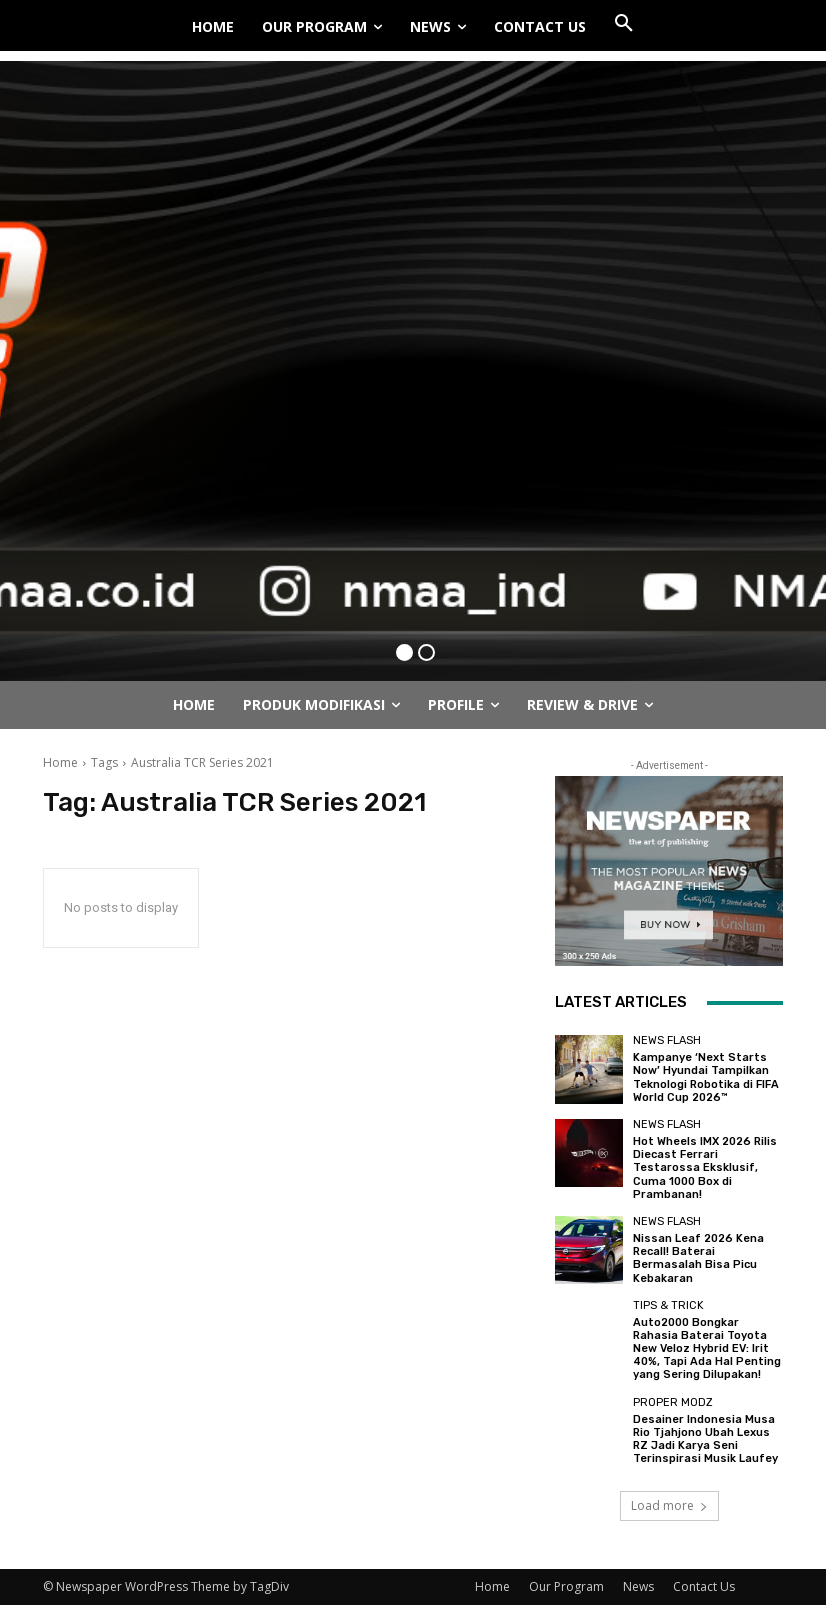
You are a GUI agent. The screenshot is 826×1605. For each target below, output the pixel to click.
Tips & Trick (668, 1305)
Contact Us (704, 1586)
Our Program (566, 1586)
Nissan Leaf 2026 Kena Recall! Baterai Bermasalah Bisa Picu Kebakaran (698, 1258)
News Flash (667, 1040)
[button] (624, 24)
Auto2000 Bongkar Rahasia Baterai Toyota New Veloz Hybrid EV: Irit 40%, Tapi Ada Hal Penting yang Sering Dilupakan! (707, 1349)
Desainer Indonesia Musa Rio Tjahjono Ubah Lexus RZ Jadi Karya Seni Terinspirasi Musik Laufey (705, 1439)
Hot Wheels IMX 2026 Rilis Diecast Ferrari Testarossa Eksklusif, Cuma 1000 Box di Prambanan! (705, 1168)
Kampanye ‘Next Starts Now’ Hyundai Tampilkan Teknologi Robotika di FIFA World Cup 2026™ (706, 1077)
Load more (669, 1505)
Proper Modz (673, 1402)
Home (60, 762)
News (638, 1586)
